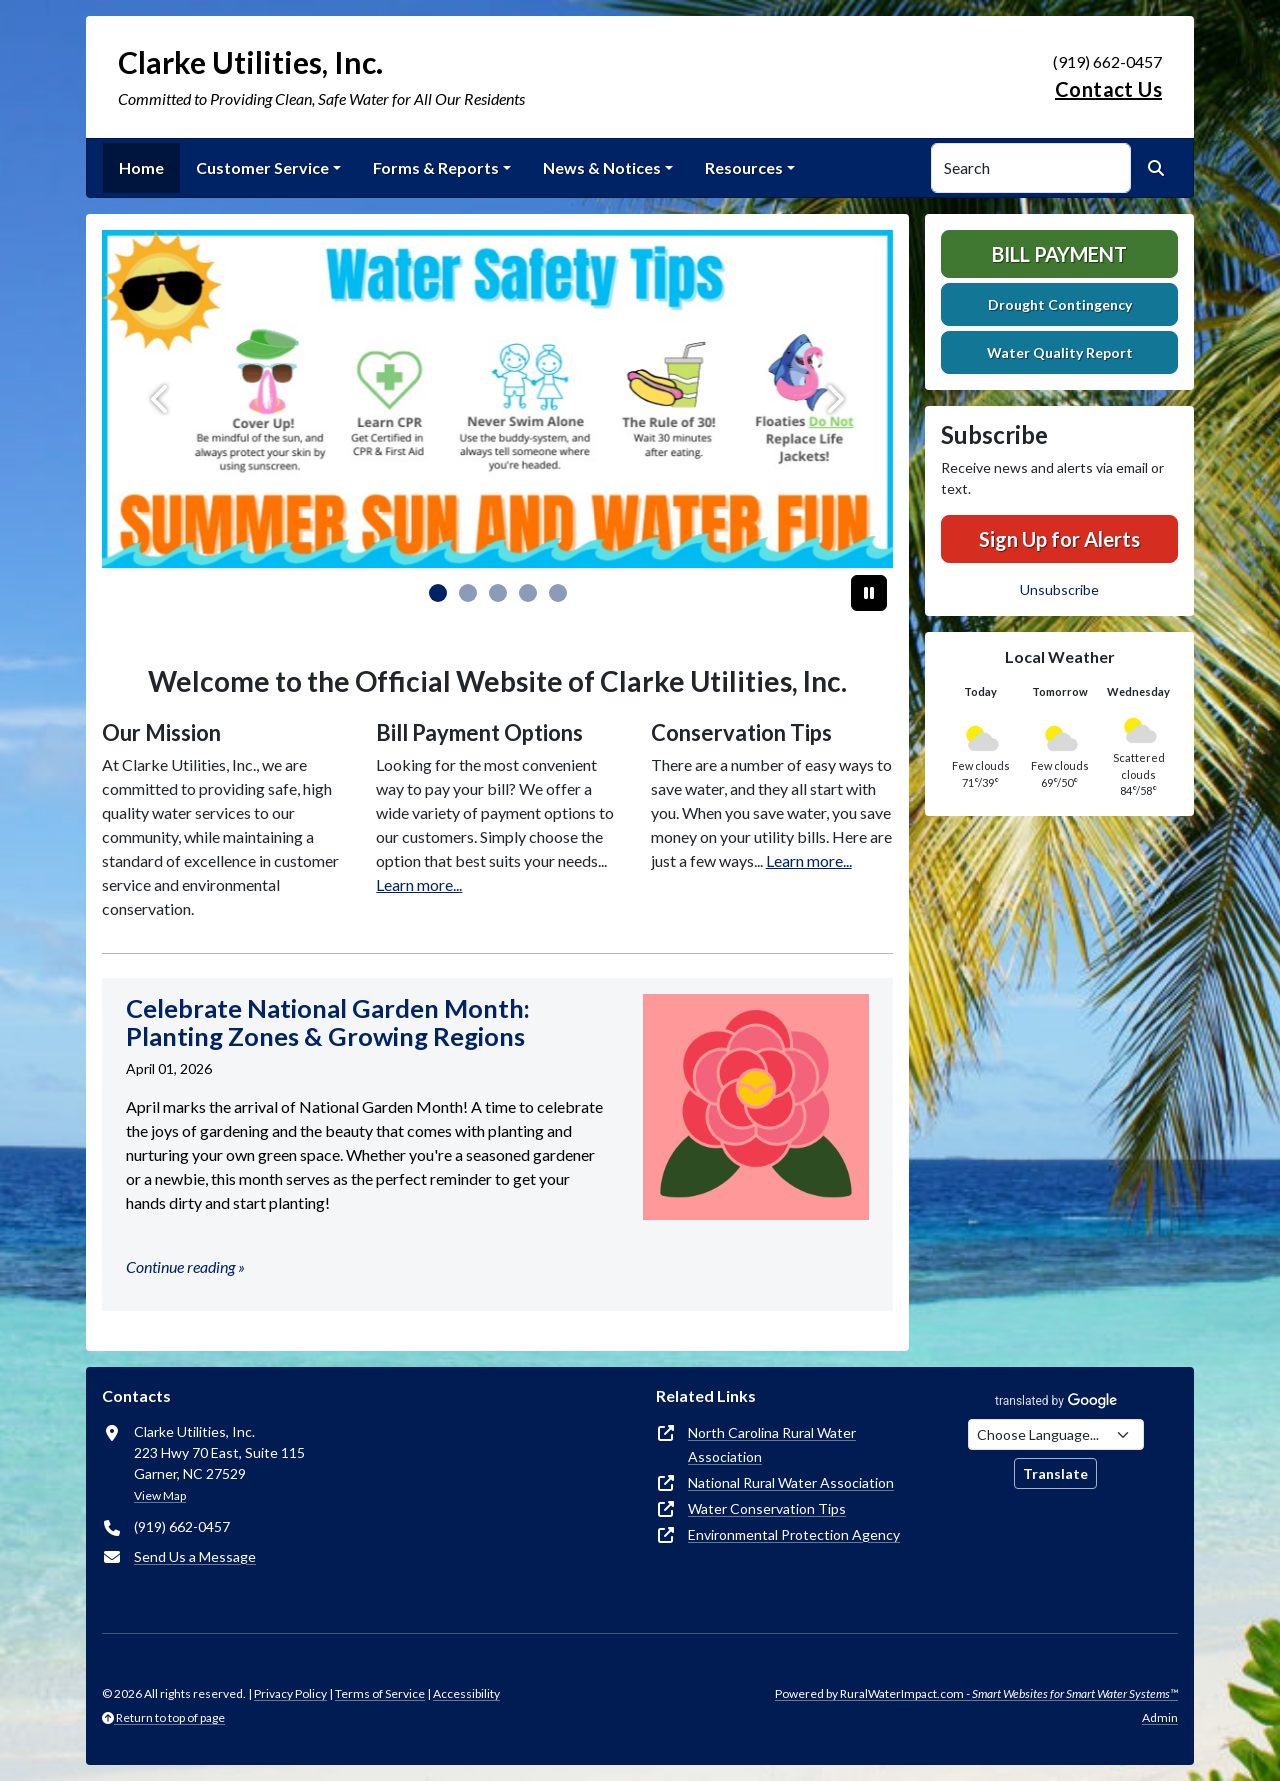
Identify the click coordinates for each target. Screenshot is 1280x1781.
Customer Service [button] (262, 167)
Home (141, 167)
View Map (160, 1495)
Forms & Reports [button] (436, 167)
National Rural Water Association (791, 1482)
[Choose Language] (1056, 1434)
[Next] (833, 399)
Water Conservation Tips (767, 1508)
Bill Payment (1059, 254)
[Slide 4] (558, 593)
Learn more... (419, 884)
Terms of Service (380, 1693)
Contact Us (1108, 89)
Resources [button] (744, 167)
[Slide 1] (468, 593)
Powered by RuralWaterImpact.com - (976, 1693)
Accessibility (466, 1693)
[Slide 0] (438, 593)
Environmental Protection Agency (794, 1534)
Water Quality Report (1060, 352)
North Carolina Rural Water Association (772, 1444)
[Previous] (161, 399)
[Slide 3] (528, 593)
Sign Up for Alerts (1059, 539)
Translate (1055, 1473)
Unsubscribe (1059, 589)
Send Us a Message (195, 1556)
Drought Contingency (1060, 304)
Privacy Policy (290, 1693)
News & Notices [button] (602, 167)
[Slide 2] (498, 593)
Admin (1160, 1717)
